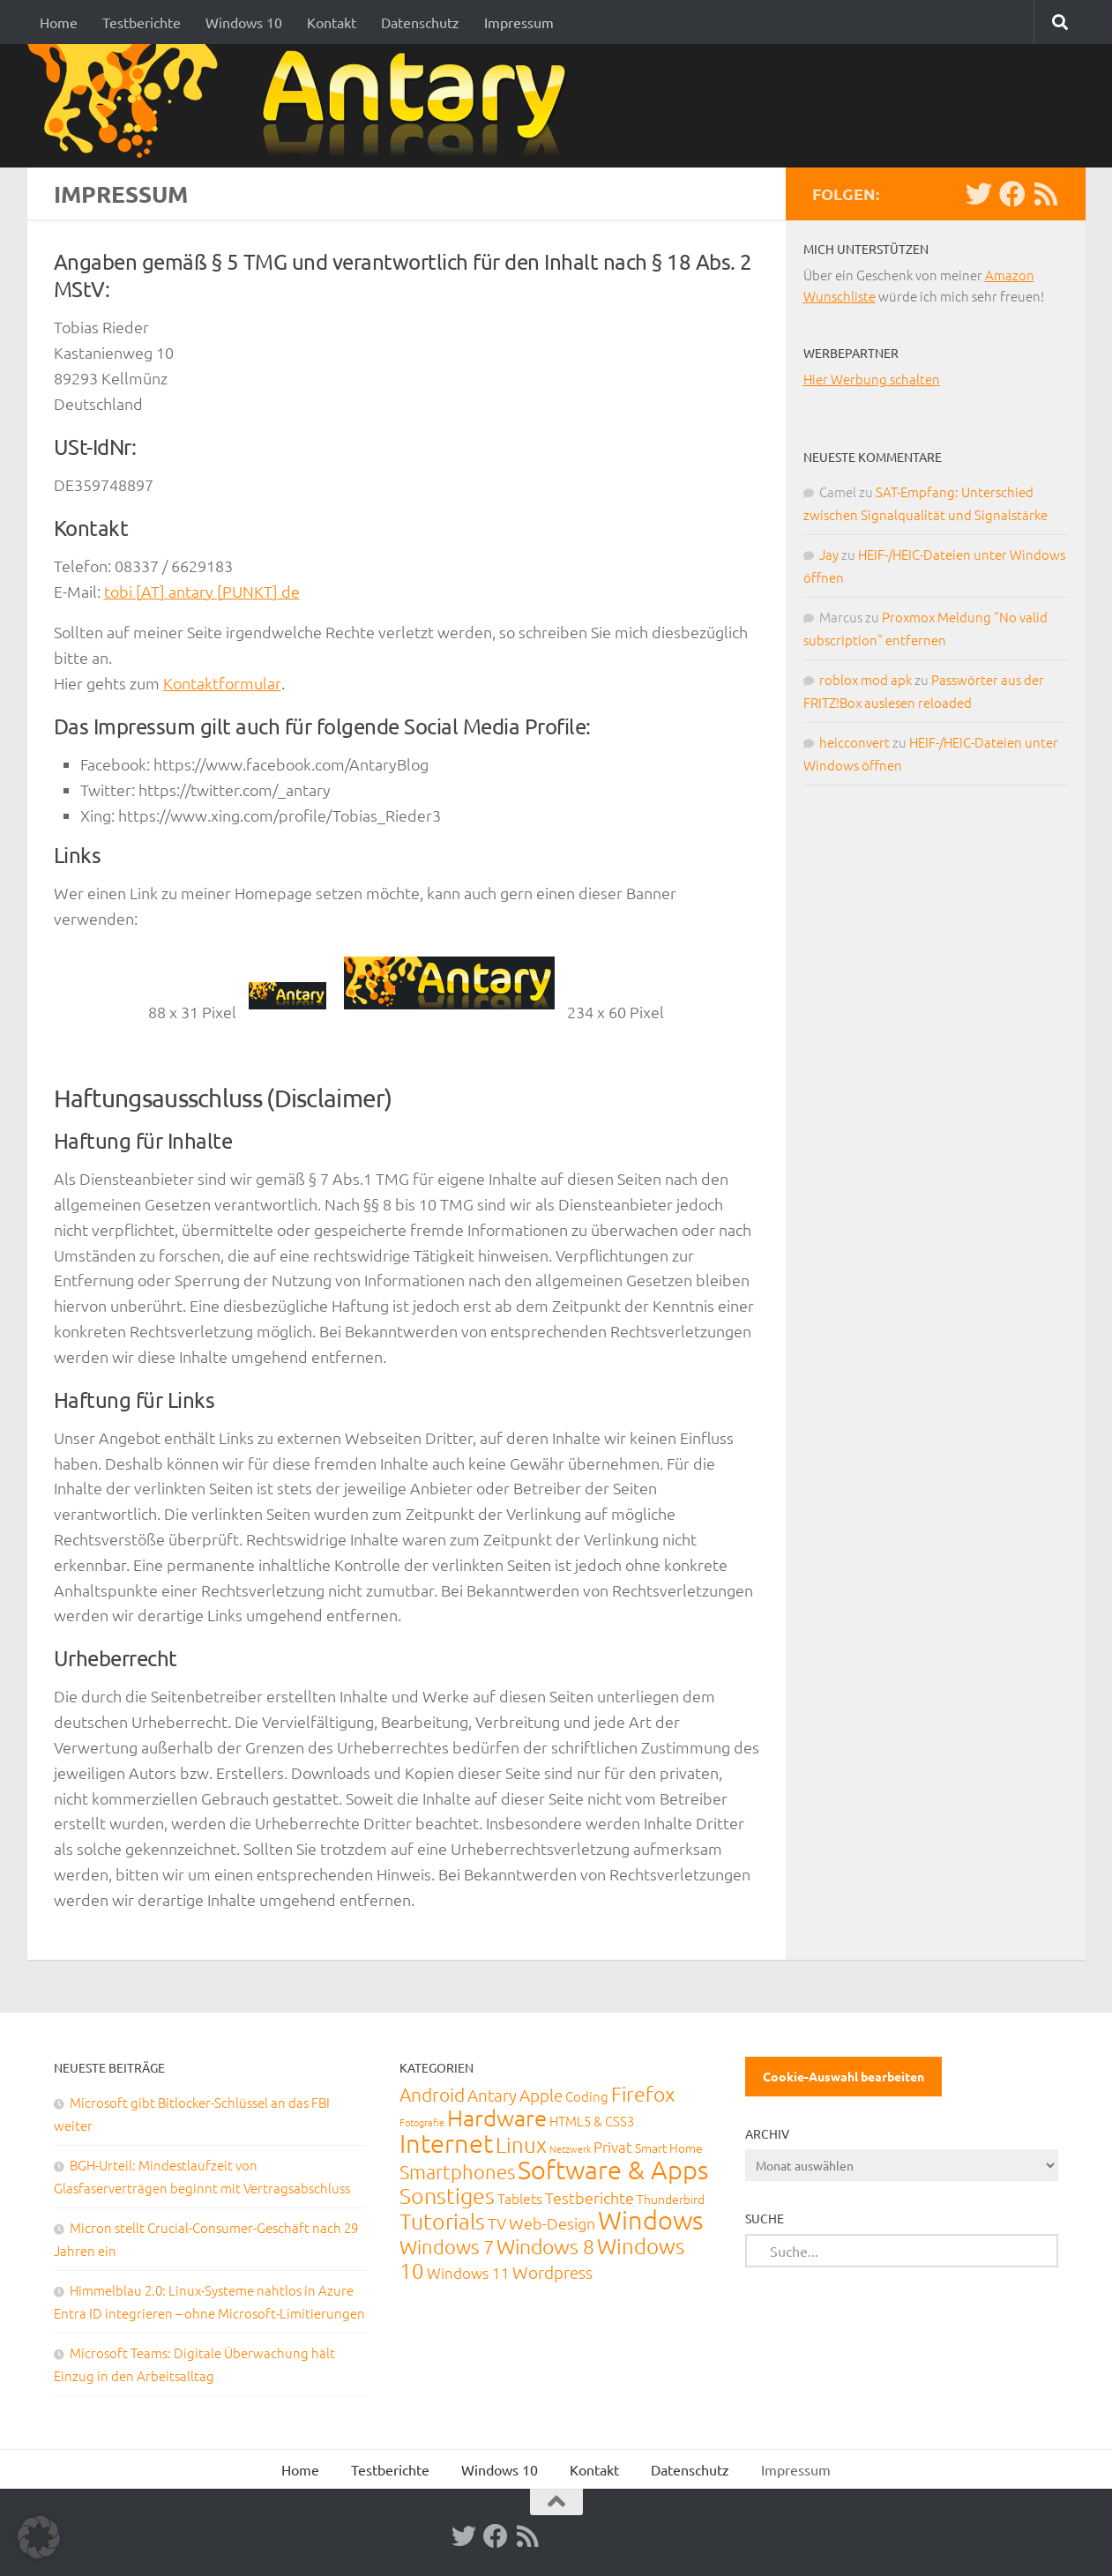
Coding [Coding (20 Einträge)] (586, 2096)
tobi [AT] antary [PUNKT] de (202, 591)
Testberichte (141, 22)
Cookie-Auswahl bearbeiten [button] (843, 2076)
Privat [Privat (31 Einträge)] (612, 2146)
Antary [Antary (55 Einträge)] (492, 2094)
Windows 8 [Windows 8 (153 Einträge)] (545, 2246)
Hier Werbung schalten (871, 378)
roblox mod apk (865, 679)
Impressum (519, 22)
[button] (39, 2537)
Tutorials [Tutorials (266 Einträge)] (442, 2220)
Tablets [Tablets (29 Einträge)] (519, 2197)
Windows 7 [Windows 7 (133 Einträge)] (446, 2246)
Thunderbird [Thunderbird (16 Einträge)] (671, 2198)
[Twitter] (979, 194)
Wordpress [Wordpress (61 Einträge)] (552, 2271)
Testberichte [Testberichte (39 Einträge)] (589, 2197)
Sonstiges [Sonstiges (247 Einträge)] (447, 2195)
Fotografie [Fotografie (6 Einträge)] (421, 2122)
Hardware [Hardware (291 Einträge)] (497, 2117)
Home (59, 22)
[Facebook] (1012, 194)
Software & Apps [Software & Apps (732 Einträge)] (613, 2169)
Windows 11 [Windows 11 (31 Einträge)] (468, 2272)
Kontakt (331, 22)
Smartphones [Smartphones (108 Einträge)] (457, 2171)
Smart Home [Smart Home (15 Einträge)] (669, 2147)
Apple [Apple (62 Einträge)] (541, 2094)
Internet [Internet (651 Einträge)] (446, 2142)
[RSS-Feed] (1046, 194)
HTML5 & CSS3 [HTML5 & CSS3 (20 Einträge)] (591, 2120)
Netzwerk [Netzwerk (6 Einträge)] (570, 2148)
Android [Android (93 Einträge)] (432, 2094)
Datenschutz (420, 22)
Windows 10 (243, 22)
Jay (829, 554)
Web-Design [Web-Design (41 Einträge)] (552, 2223)
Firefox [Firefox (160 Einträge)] (643, 2093)
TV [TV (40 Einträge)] (497, 2223)
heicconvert (854, 742)
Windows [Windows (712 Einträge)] (650, 2219)
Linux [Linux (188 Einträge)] (521, 2144)
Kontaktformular (221, 683)
